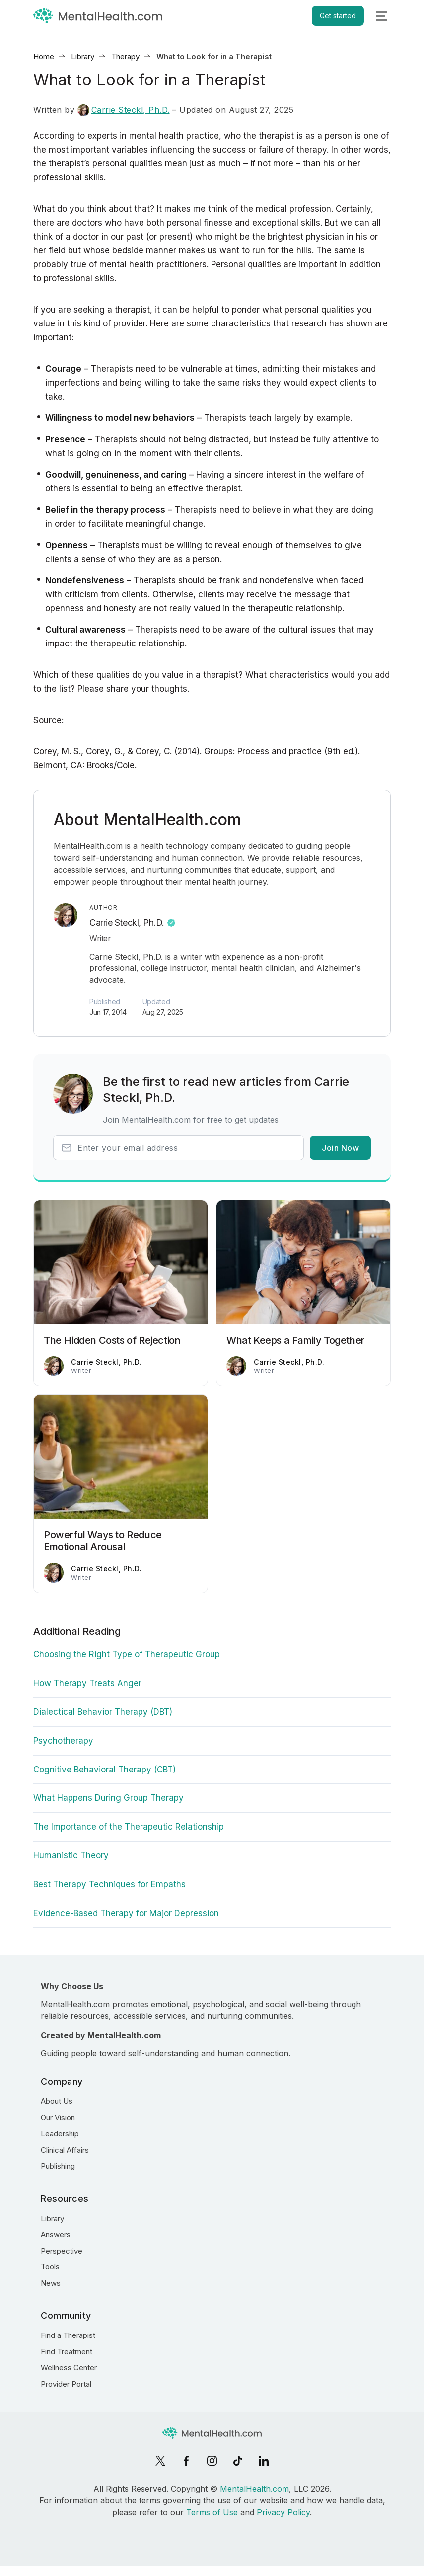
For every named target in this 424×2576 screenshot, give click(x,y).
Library (82, 56)
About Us (56, 2101)
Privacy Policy (283, 2512)
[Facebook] (186, 2461)
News (51, 2283)
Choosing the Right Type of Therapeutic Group (126, 1654)
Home (43, 56)
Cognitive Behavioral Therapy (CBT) (104, 1769)
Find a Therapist (68, 2335)
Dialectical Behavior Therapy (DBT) (102, 1712)
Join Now (340, 1148)
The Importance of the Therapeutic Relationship (128, 1827)
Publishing (58, 2166)
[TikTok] (238, 2461)
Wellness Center (69, 2367)
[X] (160, 2461)
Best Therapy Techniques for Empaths (109, 1884)
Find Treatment (66, 2351)
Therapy (125, 56)
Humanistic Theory (71, 1855)
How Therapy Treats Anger (87, 1683)
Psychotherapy (63, 1741)
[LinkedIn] (264, 2461)
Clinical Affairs (65, 2150)
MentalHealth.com (254, 2489)
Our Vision (58, 2117)
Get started (338, 15)
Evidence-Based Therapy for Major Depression (126, 1913)
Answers (56, 2234)
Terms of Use (212, 2512)
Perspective (61, 2250)
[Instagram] (212, 2461)
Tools (50, 2266)
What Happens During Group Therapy (108, 1798)
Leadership (60, 2133)
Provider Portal (66, 2384)
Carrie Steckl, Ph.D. (123, 110)
